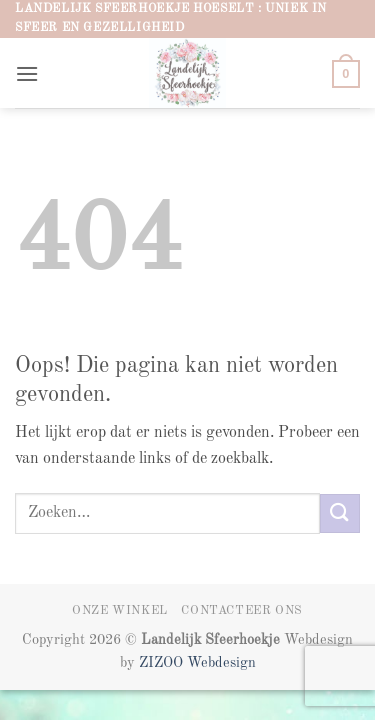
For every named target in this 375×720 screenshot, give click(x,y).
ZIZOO (163, 663)
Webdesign (221, 663)
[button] (27, 73)
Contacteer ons (242, 611)
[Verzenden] (340, 513)
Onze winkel (120, 611)
